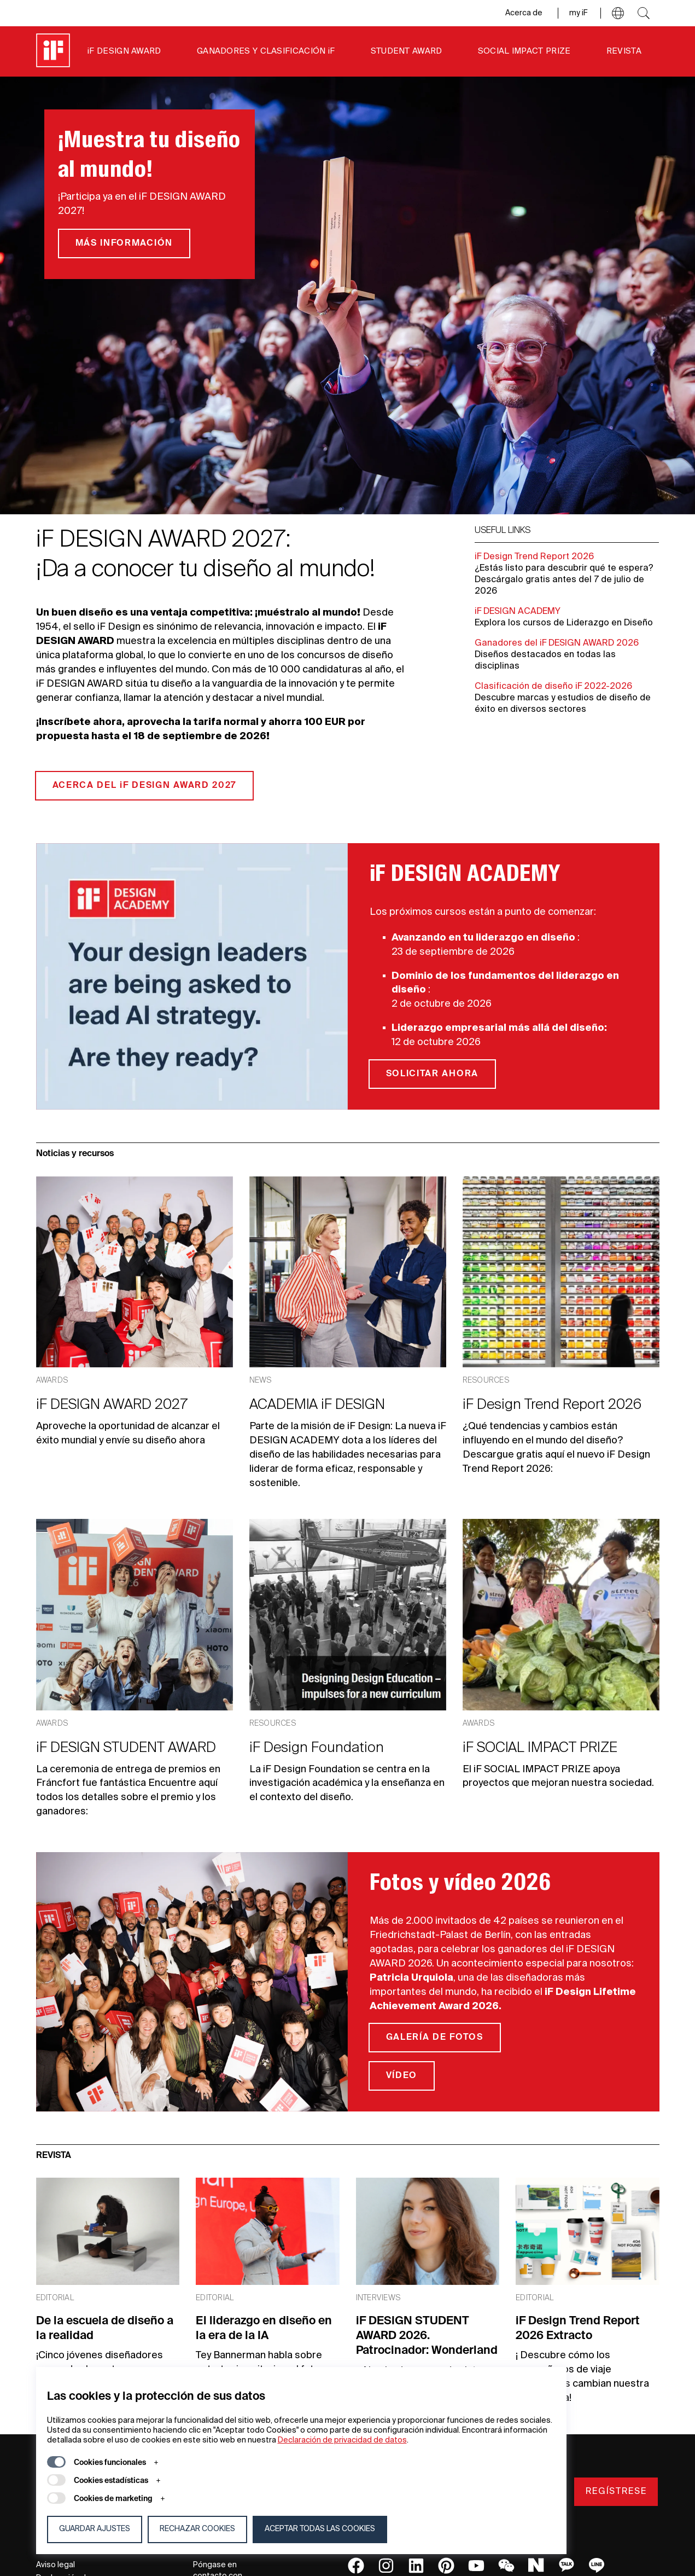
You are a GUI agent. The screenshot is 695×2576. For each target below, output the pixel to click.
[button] (617, 13)
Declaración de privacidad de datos (342, 2440)
